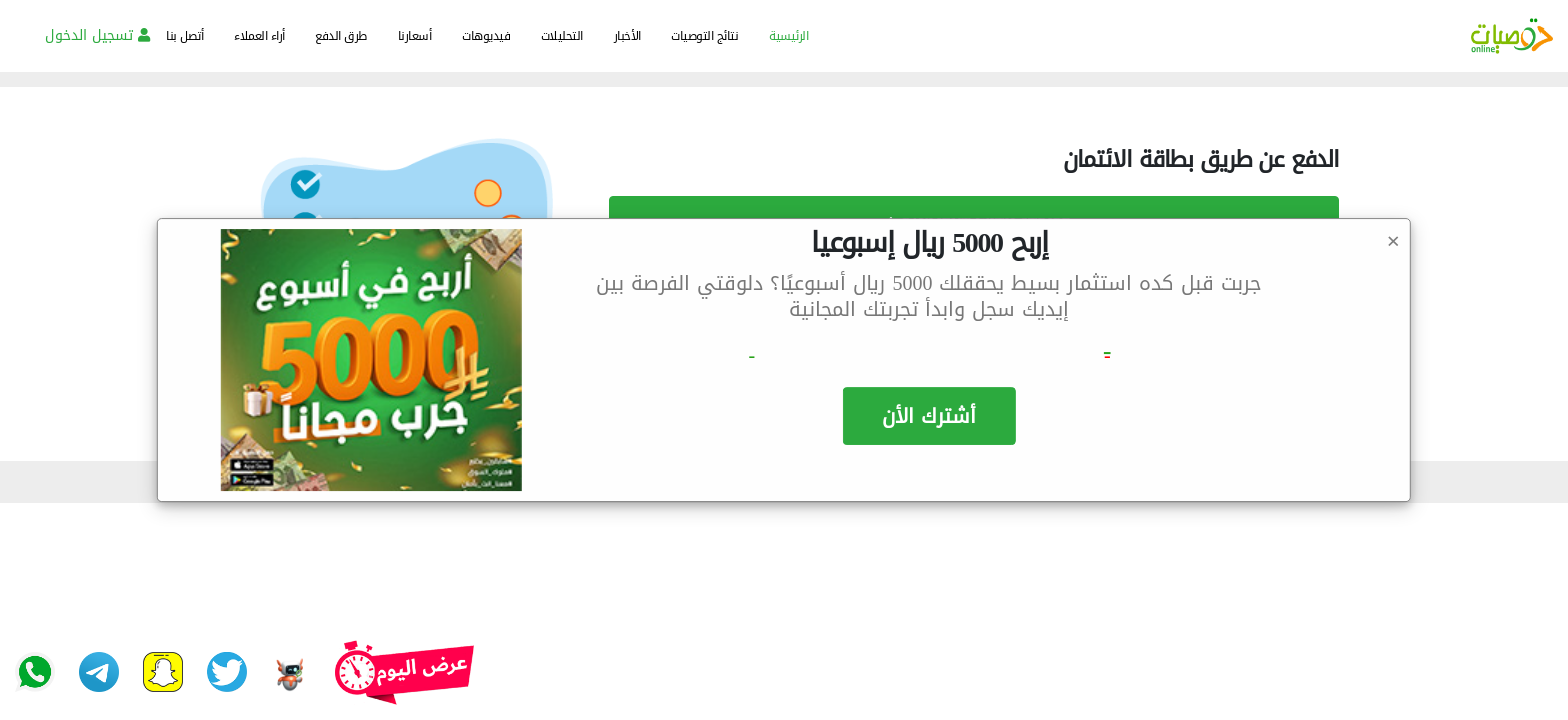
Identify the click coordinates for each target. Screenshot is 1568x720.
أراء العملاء (259, 36)
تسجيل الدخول (97, 36)
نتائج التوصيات (704, 36)
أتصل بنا (184, 36)
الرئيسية (788, 36)
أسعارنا (415, 36)
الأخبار (627, 36)
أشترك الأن (929, 416)
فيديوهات (486, 36)
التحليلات (562, 36)
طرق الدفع (341, 36)
